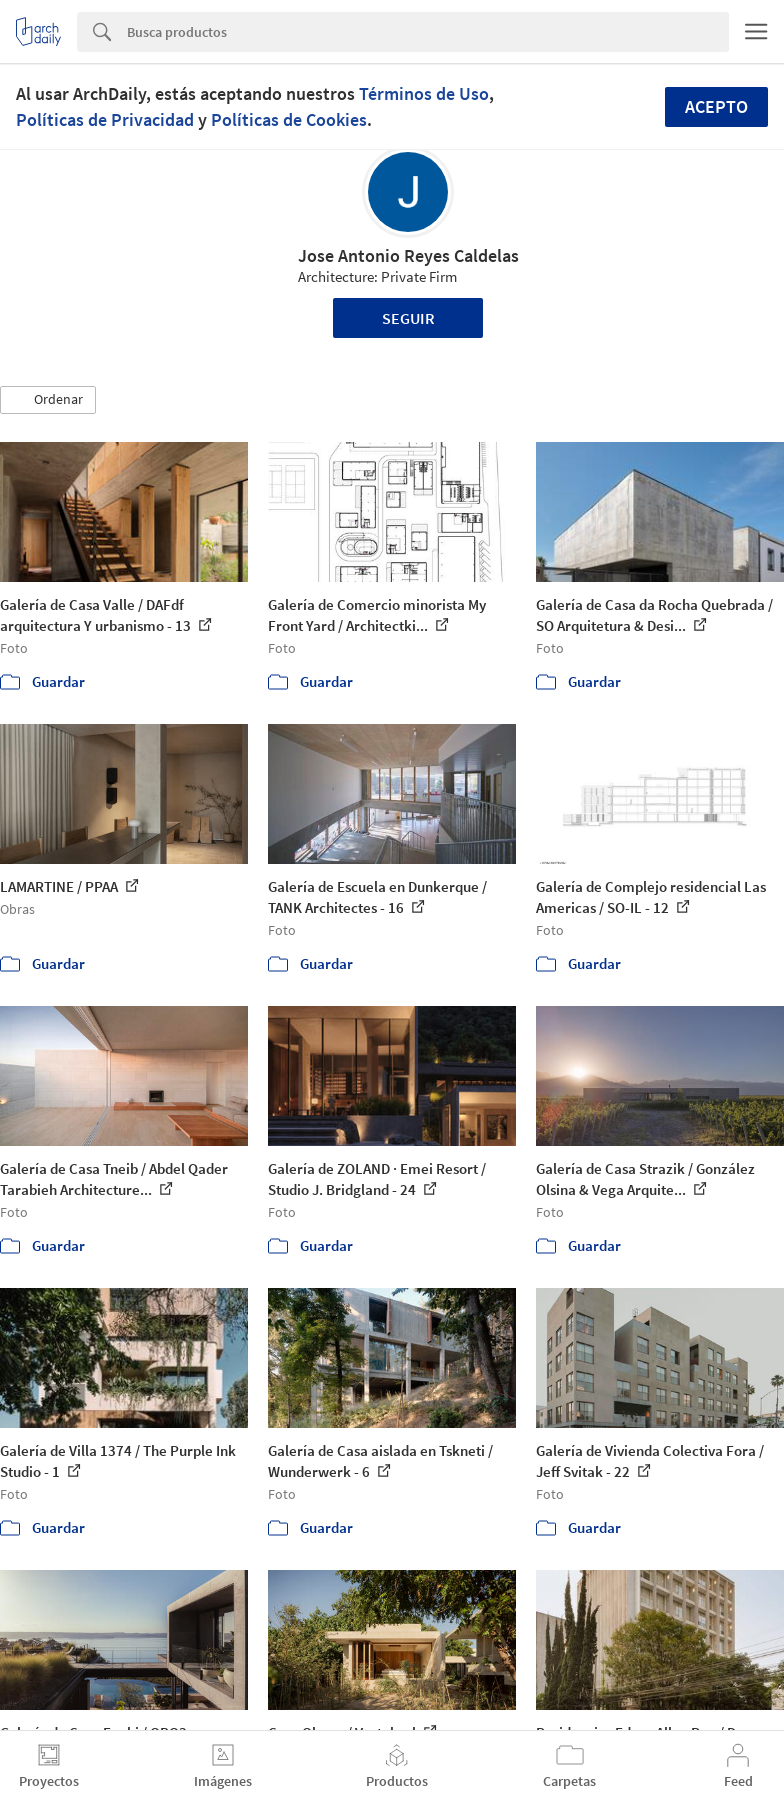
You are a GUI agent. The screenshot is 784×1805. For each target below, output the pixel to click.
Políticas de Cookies (289, 119)
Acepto (716, 106)
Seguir (408, 318)
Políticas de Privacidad (105, 119)
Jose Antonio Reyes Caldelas (408, 255)
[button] (48, 400)
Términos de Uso (424, 93)
